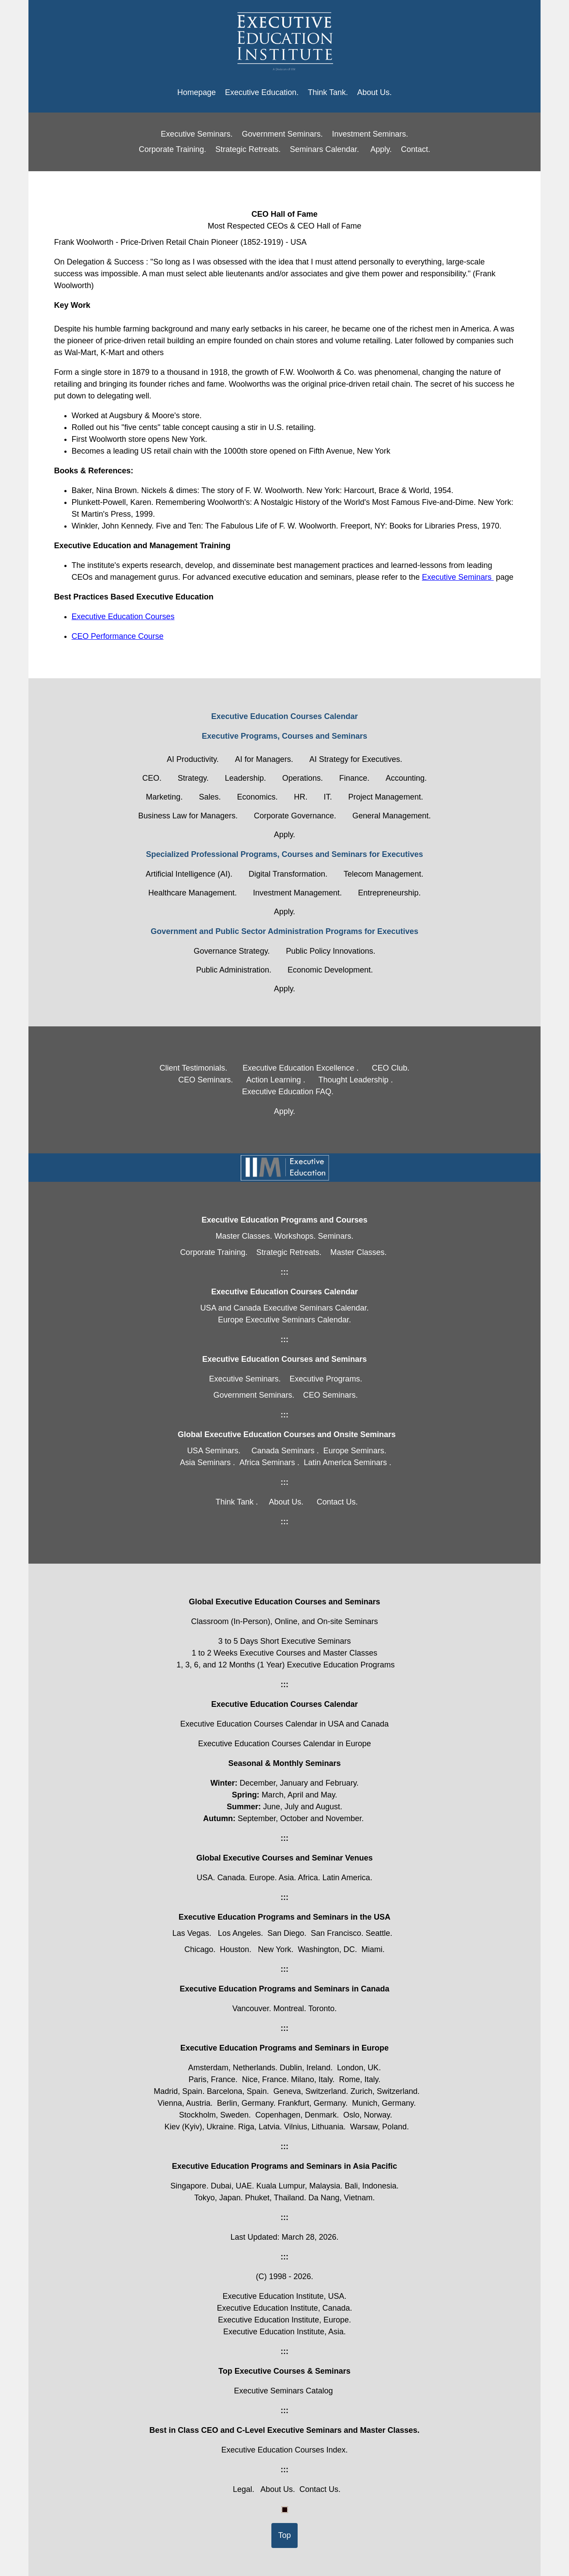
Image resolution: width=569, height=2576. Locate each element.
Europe (261, 1877)
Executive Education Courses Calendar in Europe (284, 1743)
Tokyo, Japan (217, 2197)
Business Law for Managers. (188, 815)
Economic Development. (330, 970)
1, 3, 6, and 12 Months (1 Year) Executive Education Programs (284, 1664)
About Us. (374, 92)
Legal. (243, 2489)
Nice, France (264, 2079)
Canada (231, 1877)
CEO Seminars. (205, 1079)
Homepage (196, 92)
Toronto (320, 2008)
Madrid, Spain (178, 2091)
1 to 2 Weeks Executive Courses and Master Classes (284, 1653)
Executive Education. (262, 92)
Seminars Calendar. (324, 149)
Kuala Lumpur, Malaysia (298, 2185)
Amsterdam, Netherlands (231, 2067)
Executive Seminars (458, 577)
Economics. (257, 797)
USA (205, 1877)
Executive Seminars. (196, 134)
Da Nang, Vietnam (341, 2197)
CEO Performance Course (118, 636)
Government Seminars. (282, 134)
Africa (308, 1877)
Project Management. (385, 797)
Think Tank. (328, 92)
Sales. (210, 797)
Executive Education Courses (123, 616)
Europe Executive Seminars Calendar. (284, 1319)
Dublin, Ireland (305, 2067)
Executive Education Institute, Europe (283, 2319)
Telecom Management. (383, 874)
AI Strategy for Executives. (355, 759)
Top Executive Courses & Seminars (284, 2371)
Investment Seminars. (370, 134)
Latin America (346, 1877)
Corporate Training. (172, 149)
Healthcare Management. (192, 892)
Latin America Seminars (345, 1462)
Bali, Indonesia (371, 2185)
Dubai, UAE (231, 2185)
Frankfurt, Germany (312, 2103)
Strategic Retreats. (248, 149)
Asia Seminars (205, 1462)
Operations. (302, 778)
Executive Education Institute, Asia (283, 2331)
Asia (286, 1877)
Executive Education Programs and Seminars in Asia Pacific (284, 2166)
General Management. (391, 815)
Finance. (354, 778)
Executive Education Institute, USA (283, 2296)
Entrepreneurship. (389, 892)
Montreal (288, 2008)
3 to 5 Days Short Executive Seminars (284, 1641)
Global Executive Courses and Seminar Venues (284, 1858)
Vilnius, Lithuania (314, 2126)
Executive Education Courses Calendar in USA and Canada (284, 1724)
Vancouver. (253, 2008)
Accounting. (406, 778)
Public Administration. (233, 970)
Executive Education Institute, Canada (283, 2308)
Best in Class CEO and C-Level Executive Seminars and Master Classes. (284, 2430)
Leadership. (245, 778)
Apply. (381, 149)
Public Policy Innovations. (330, 951)
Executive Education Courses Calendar (284, 716)
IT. (328, 797)
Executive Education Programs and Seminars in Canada (284, 1988)
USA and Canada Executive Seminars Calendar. (284, 1308)
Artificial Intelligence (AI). (189, 874)
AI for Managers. (264, 759)
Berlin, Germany (245, 2103)
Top (284, 2535)
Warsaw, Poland (378, 2126)
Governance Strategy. (232, 951)
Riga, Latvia (259, 2126)
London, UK (358, 2067)
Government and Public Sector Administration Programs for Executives (284, 931)
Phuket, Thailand (274, 2197)
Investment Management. (297, 892)
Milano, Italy (312, 2079)
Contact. (415, 149)
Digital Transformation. (288, 874)
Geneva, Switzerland (310, 2091)
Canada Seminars (282, 1450)
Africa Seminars (267, 1462)
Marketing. (164, 797)
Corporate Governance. (295, 815)
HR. (301, 797)
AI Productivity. (193, 759)
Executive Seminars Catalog (283, 2390)
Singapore (188, 2185)
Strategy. (193, 778)
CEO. (152, 778)
